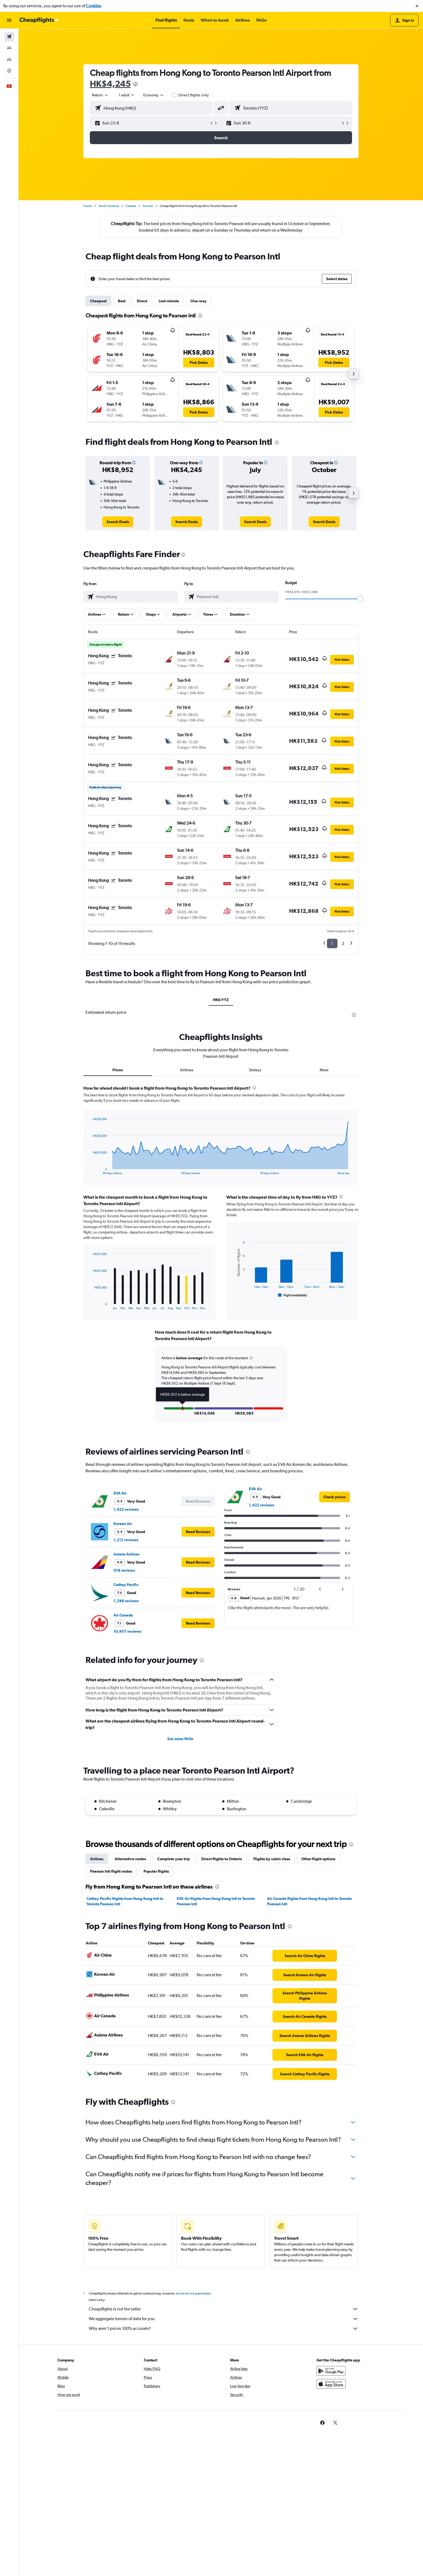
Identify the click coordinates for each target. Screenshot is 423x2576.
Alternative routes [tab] (130, 1859)
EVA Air (120, 1493)
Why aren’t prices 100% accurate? (224, 2328)
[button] (417, 6)
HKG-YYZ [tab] (221, 1000)
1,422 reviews (126, 1509)
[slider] (360, 598)
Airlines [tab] (186, 1070)
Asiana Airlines (126, 1554)
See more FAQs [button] (180, 1739)
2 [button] (343, 943)
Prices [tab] (117, 1070)
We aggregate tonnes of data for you (224, 2319)
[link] (117, 521)
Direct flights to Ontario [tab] (221, 1859)
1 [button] (332, 943)
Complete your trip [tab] (173, 1859)
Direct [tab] (142, 301)
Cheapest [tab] (98, 301)
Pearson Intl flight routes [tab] (111, 1871)
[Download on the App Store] (331, 2384)
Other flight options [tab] (318, 1859)
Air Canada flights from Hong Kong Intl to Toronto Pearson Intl (309, 1901)
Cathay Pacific (126, 1584)
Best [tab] (121, 301)
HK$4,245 (110, 84)
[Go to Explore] (9, 70)
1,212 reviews (126, 1540)
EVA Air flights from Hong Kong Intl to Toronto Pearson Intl (216, 1901)
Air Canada (123, 1615)
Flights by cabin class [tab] (271, 1859)
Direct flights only (194, 95)
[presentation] (135, 84)
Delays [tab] (255, 1070)
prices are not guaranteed (193, 2293)
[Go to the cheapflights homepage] (39, 20)
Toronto (147, 206)
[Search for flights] (9, 36)
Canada (130, 206)
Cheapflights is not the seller (224, 2309)
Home (87, 206)
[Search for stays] (9, 48)
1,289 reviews (126, 1601)
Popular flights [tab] (156, 1871)
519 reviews (124, 1570)
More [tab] (324, 1070)
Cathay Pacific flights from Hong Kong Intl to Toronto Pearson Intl (125, 1901)
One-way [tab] (198, 301)
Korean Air (123, 1523)
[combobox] (100, 95)
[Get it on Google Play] (331, 2371)
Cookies (93, 5)
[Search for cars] (9, 59)
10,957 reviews (127, 1631)
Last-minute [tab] (169, 301)
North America (108, 206)
